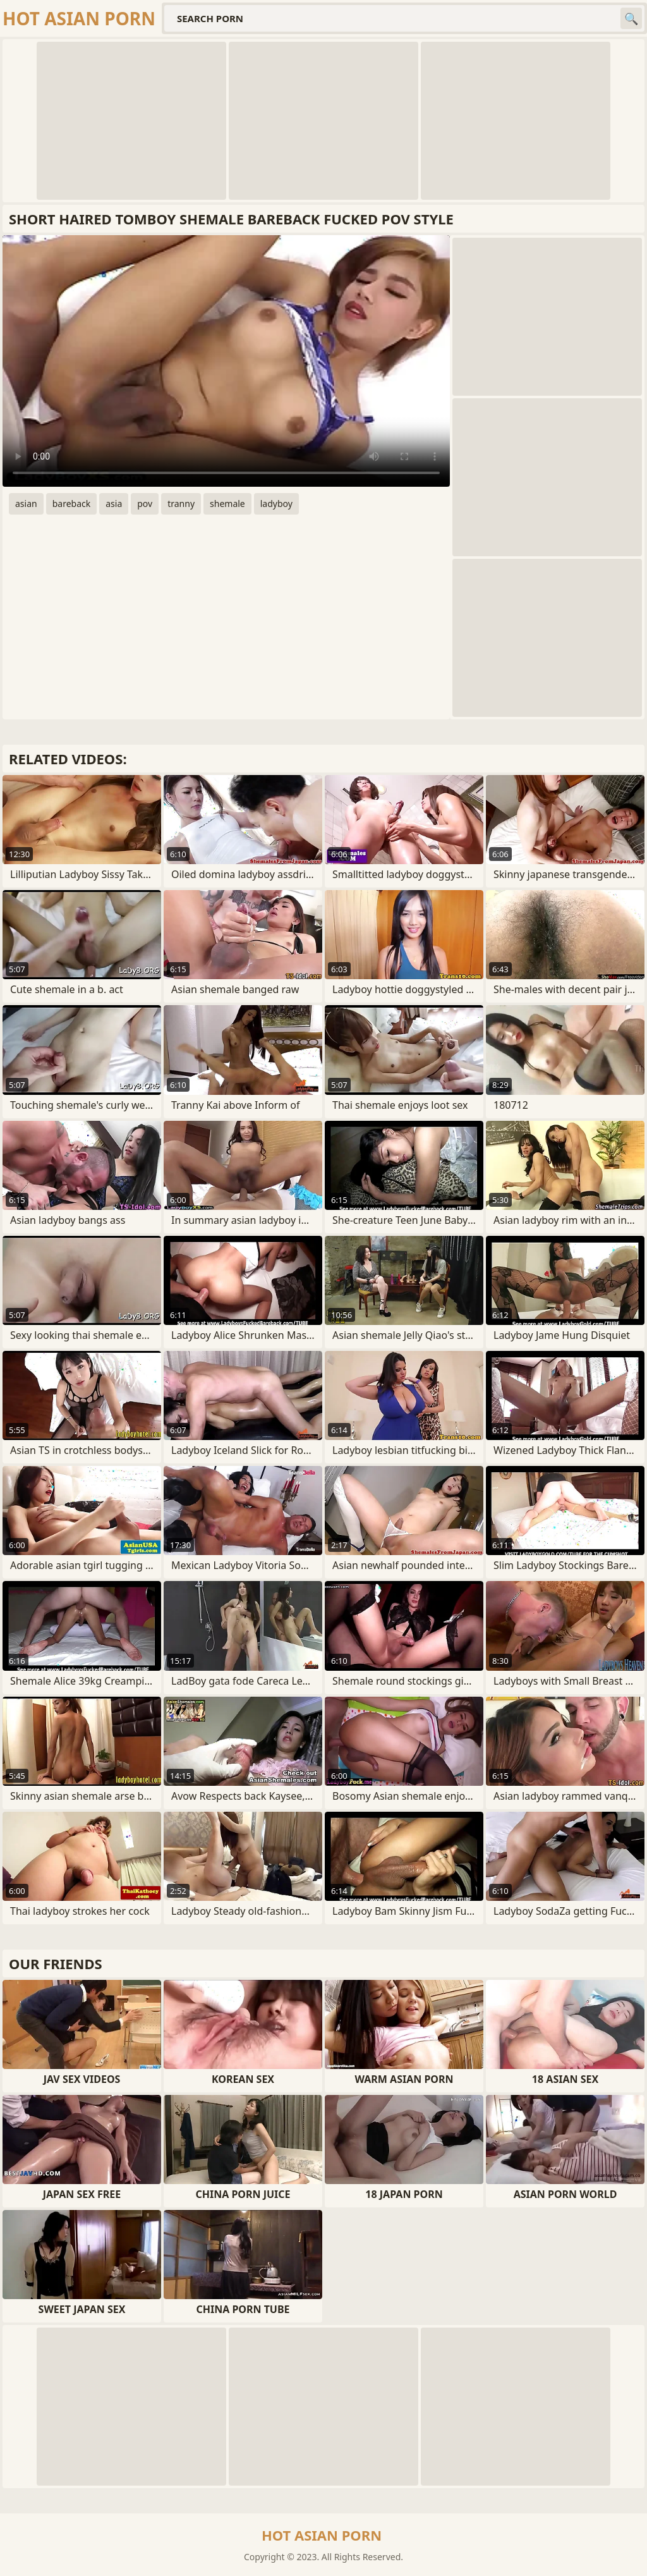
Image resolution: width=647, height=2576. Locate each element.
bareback (71, 503)
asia (114, 503)
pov (144, 503)
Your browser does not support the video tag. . (226, 361)
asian (26, 503)
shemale (227, 503)
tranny (181, 503)
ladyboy (276, 503)
